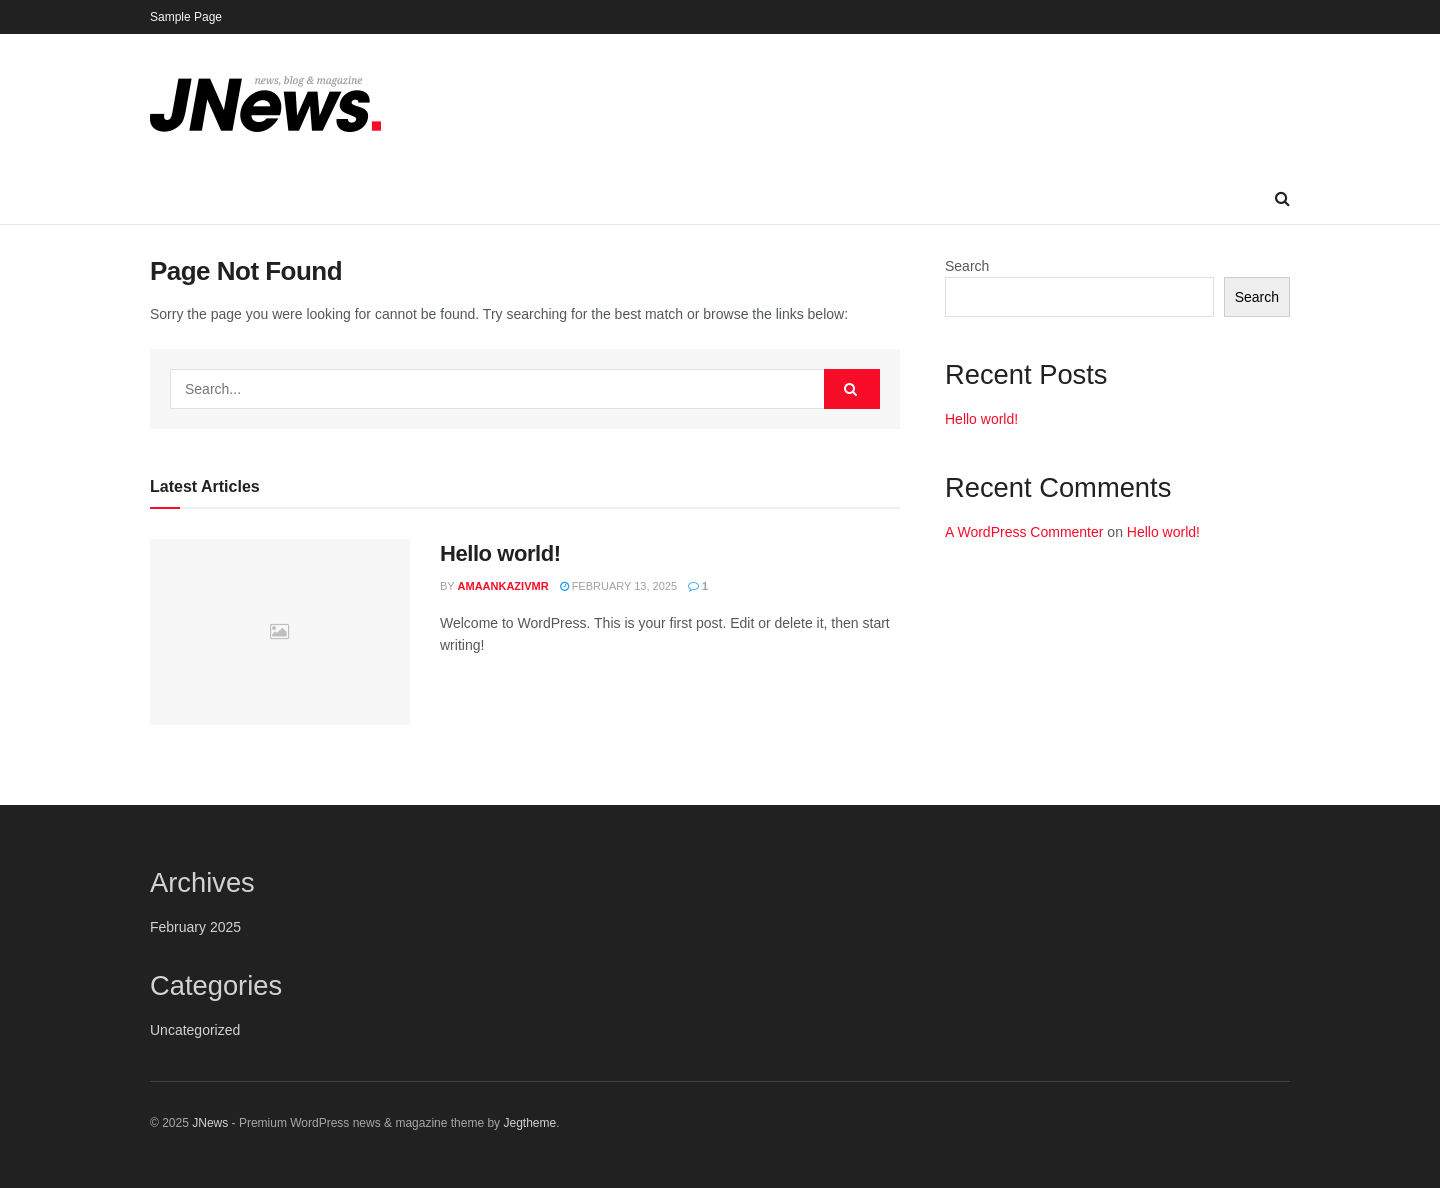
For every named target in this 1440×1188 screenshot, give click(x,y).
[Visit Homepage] (265, 104)
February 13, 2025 (618, 586)
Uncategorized (195, 1030)
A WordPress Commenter (1024, 532)
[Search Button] (1282, 199)
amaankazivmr (503, 586)
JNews (210, 1123)
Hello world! (500, 553)
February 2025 (195, 927)
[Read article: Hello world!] (280, 632)
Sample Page (186, 17)
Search (967, 266)
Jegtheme (529, 1123)
